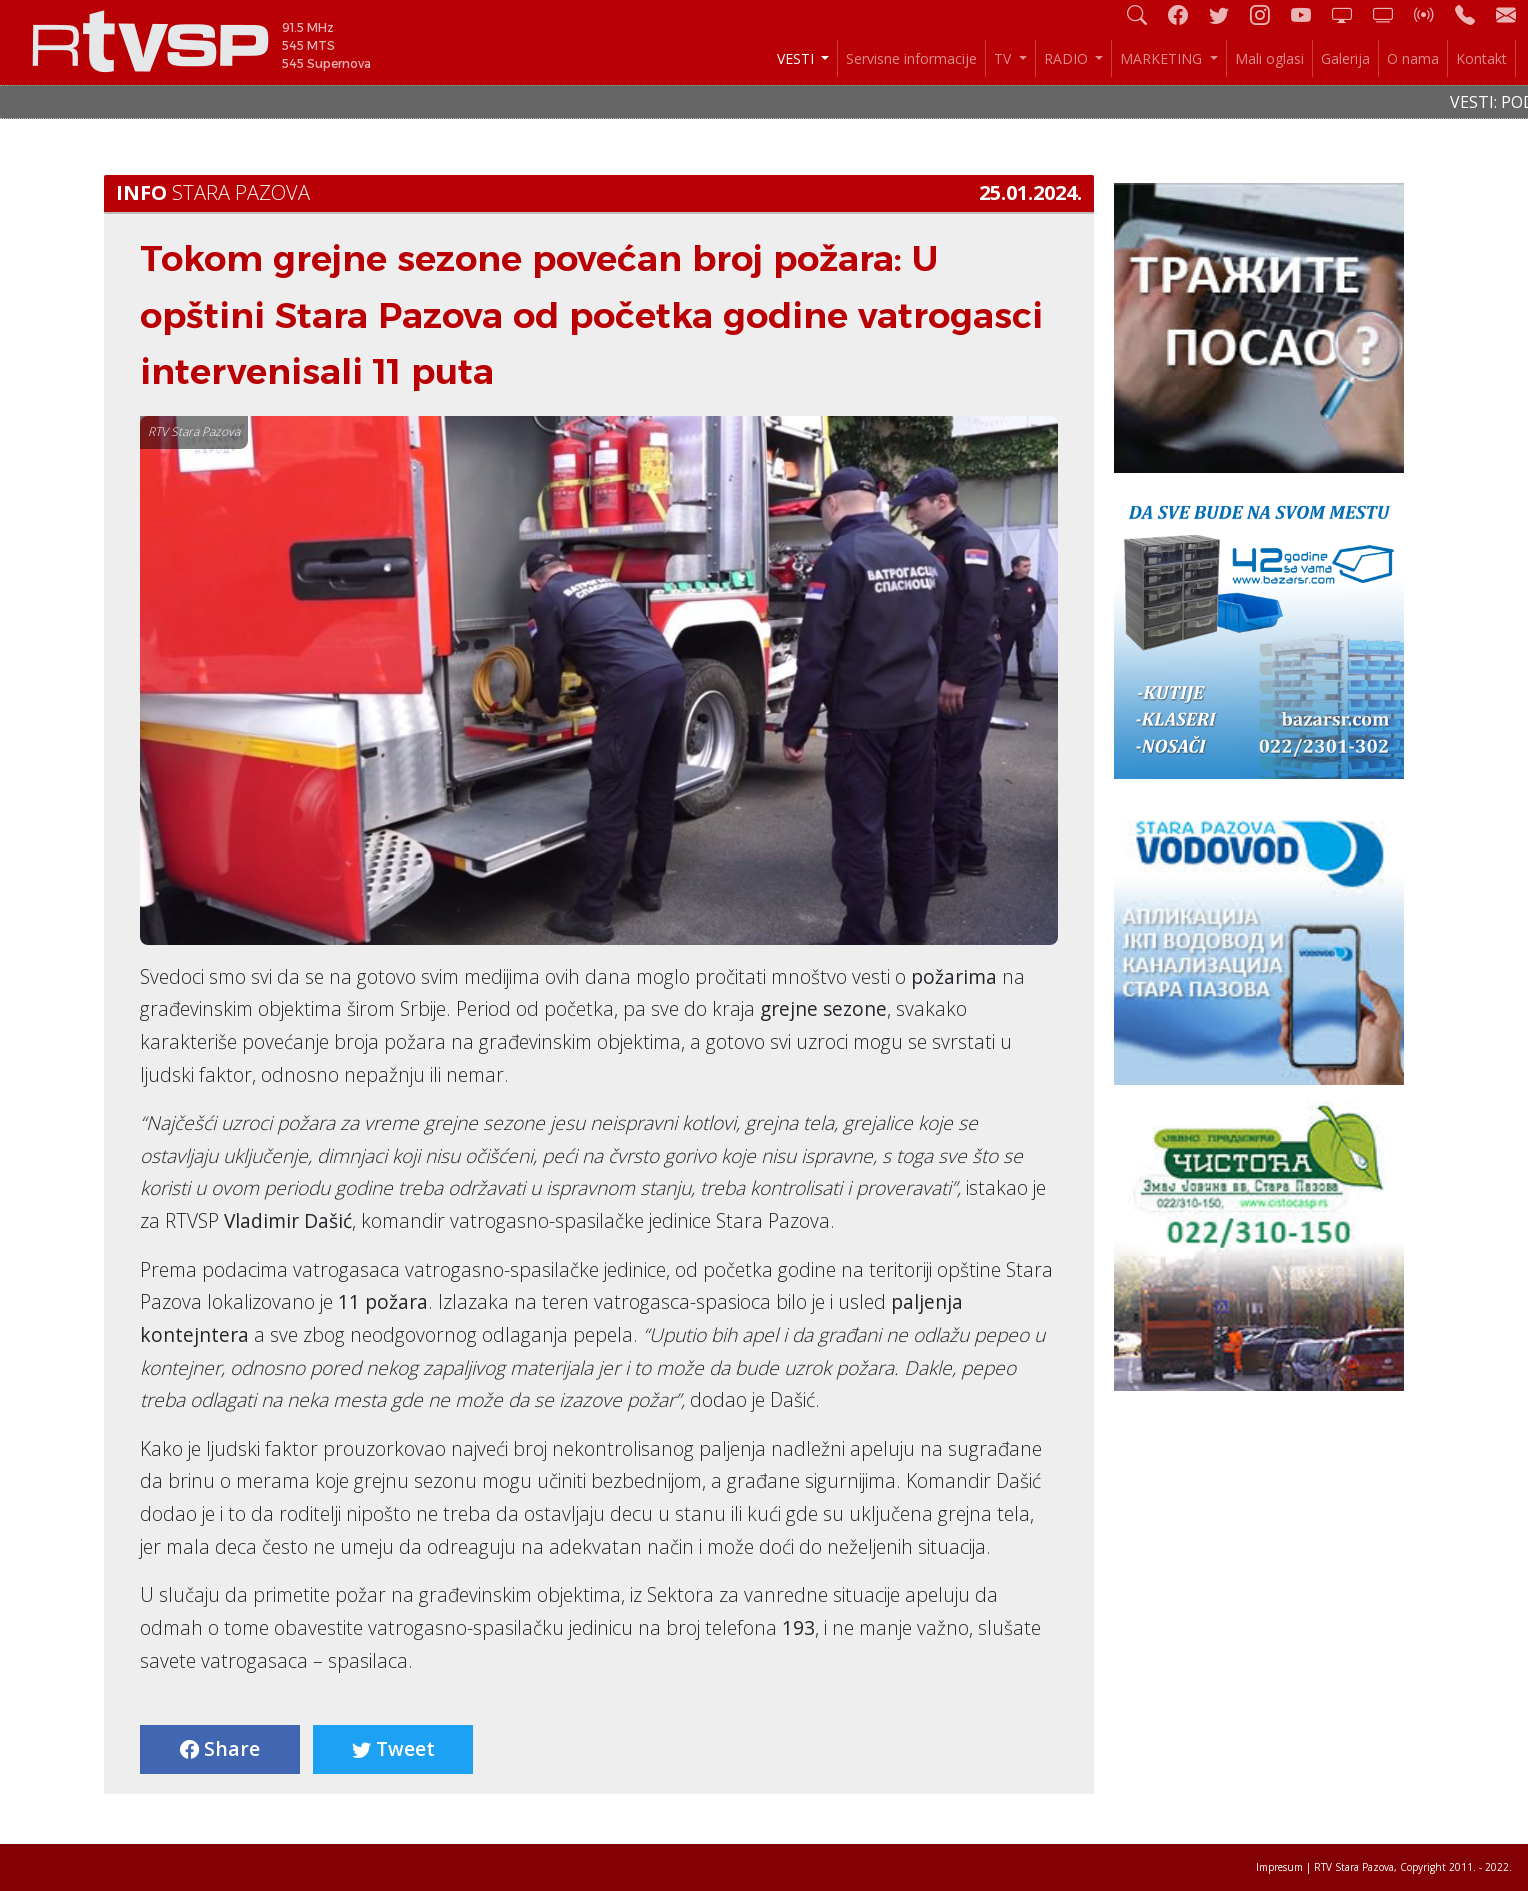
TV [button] (1004, 58)
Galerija (1345, 58)
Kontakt (1481, 58)
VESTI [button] (797, 58)
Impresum (1279, 1867)
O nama (1413, 58)
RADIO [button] (1068, 58)
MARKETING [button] (1163, 58)
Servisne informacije (911, 58)
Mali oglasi (1269, 58)
